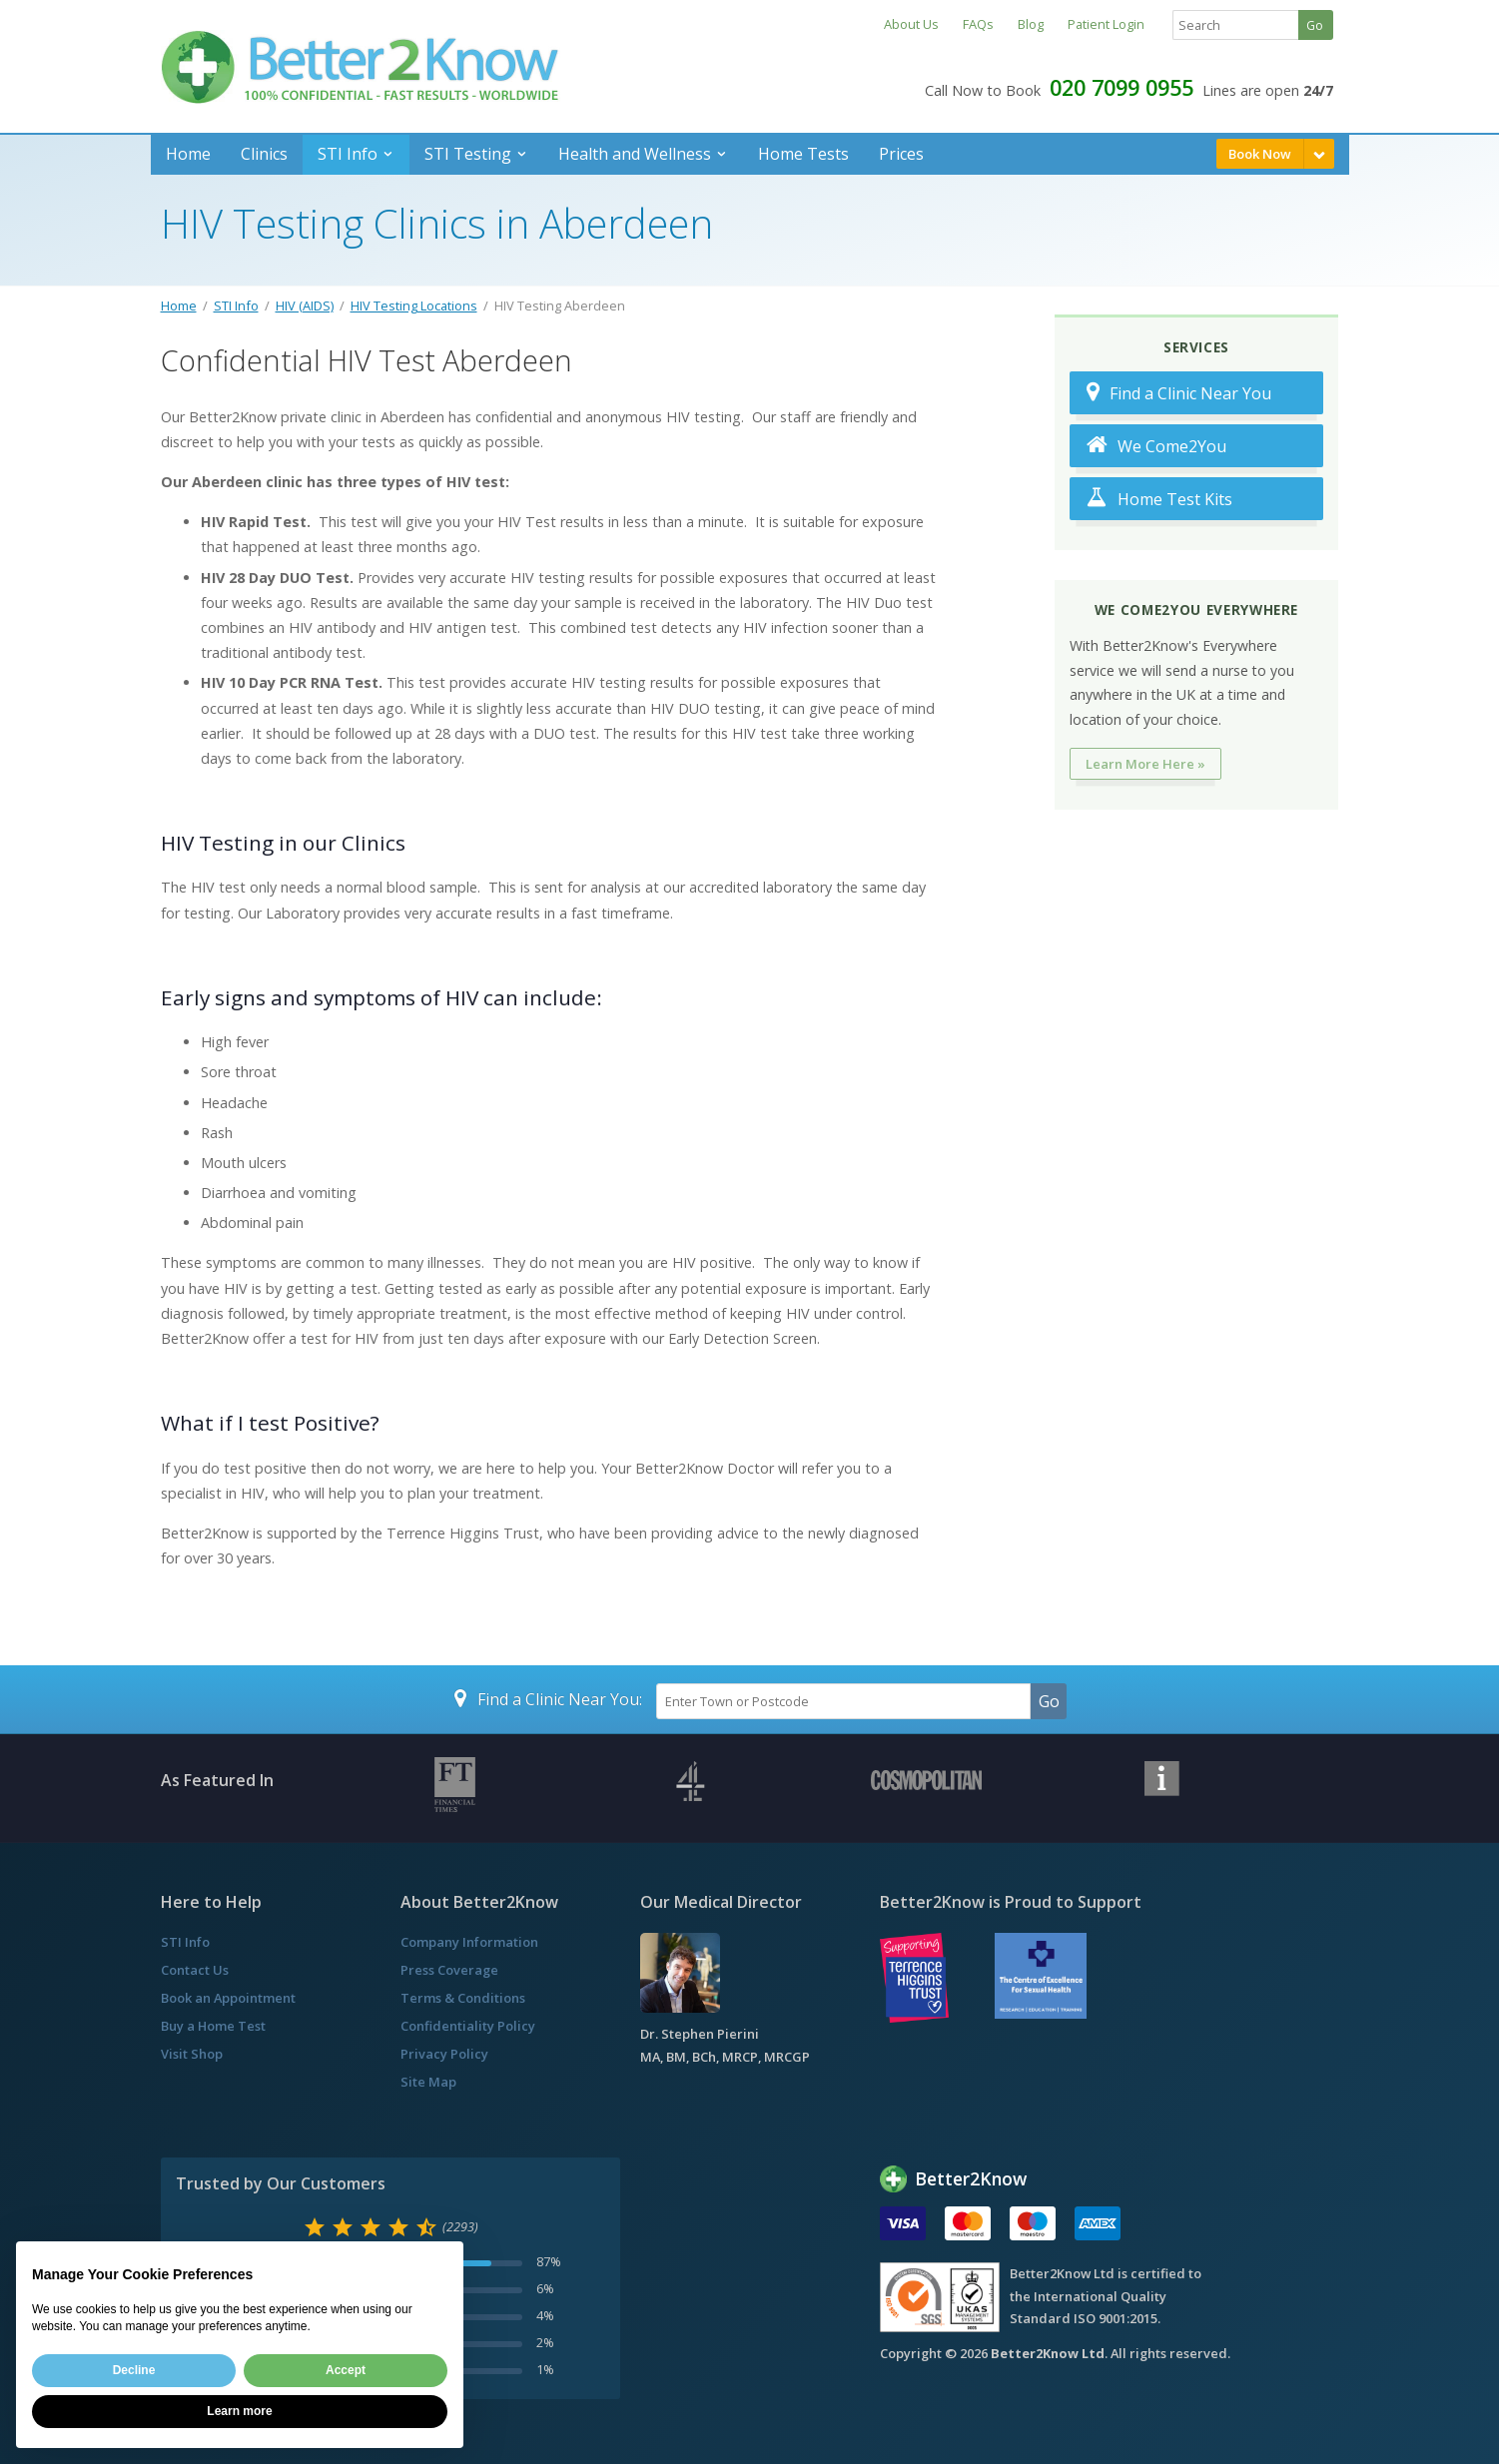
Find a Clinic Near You (1179, 392)
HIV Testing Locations (414, 305)
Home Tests (803, 154)
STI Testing (467, 154)
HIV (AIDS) (305, 305)
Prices (901, 154)
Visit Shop (192, 2054)
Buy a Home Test (213, 2026)
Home (188, 154)
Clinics (264, 154)
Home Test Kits (1159, 498)
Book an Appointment (228, 1998)
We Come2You (1156, 445)
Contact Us (195, 1970)
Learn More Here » (1145, 764)
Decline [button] (134, 2370)
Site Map (428, 2082)
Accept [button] (346, 2370)
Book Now (1259, 154)
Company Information (469, 1942)
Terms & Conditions (462, 1998)
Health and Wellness (634, 154)
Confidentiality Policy (467, 2026)
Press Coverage (449, 1970)
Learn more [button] (239, 2411)
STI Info (347, 154)
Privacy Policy (444, 2054)
